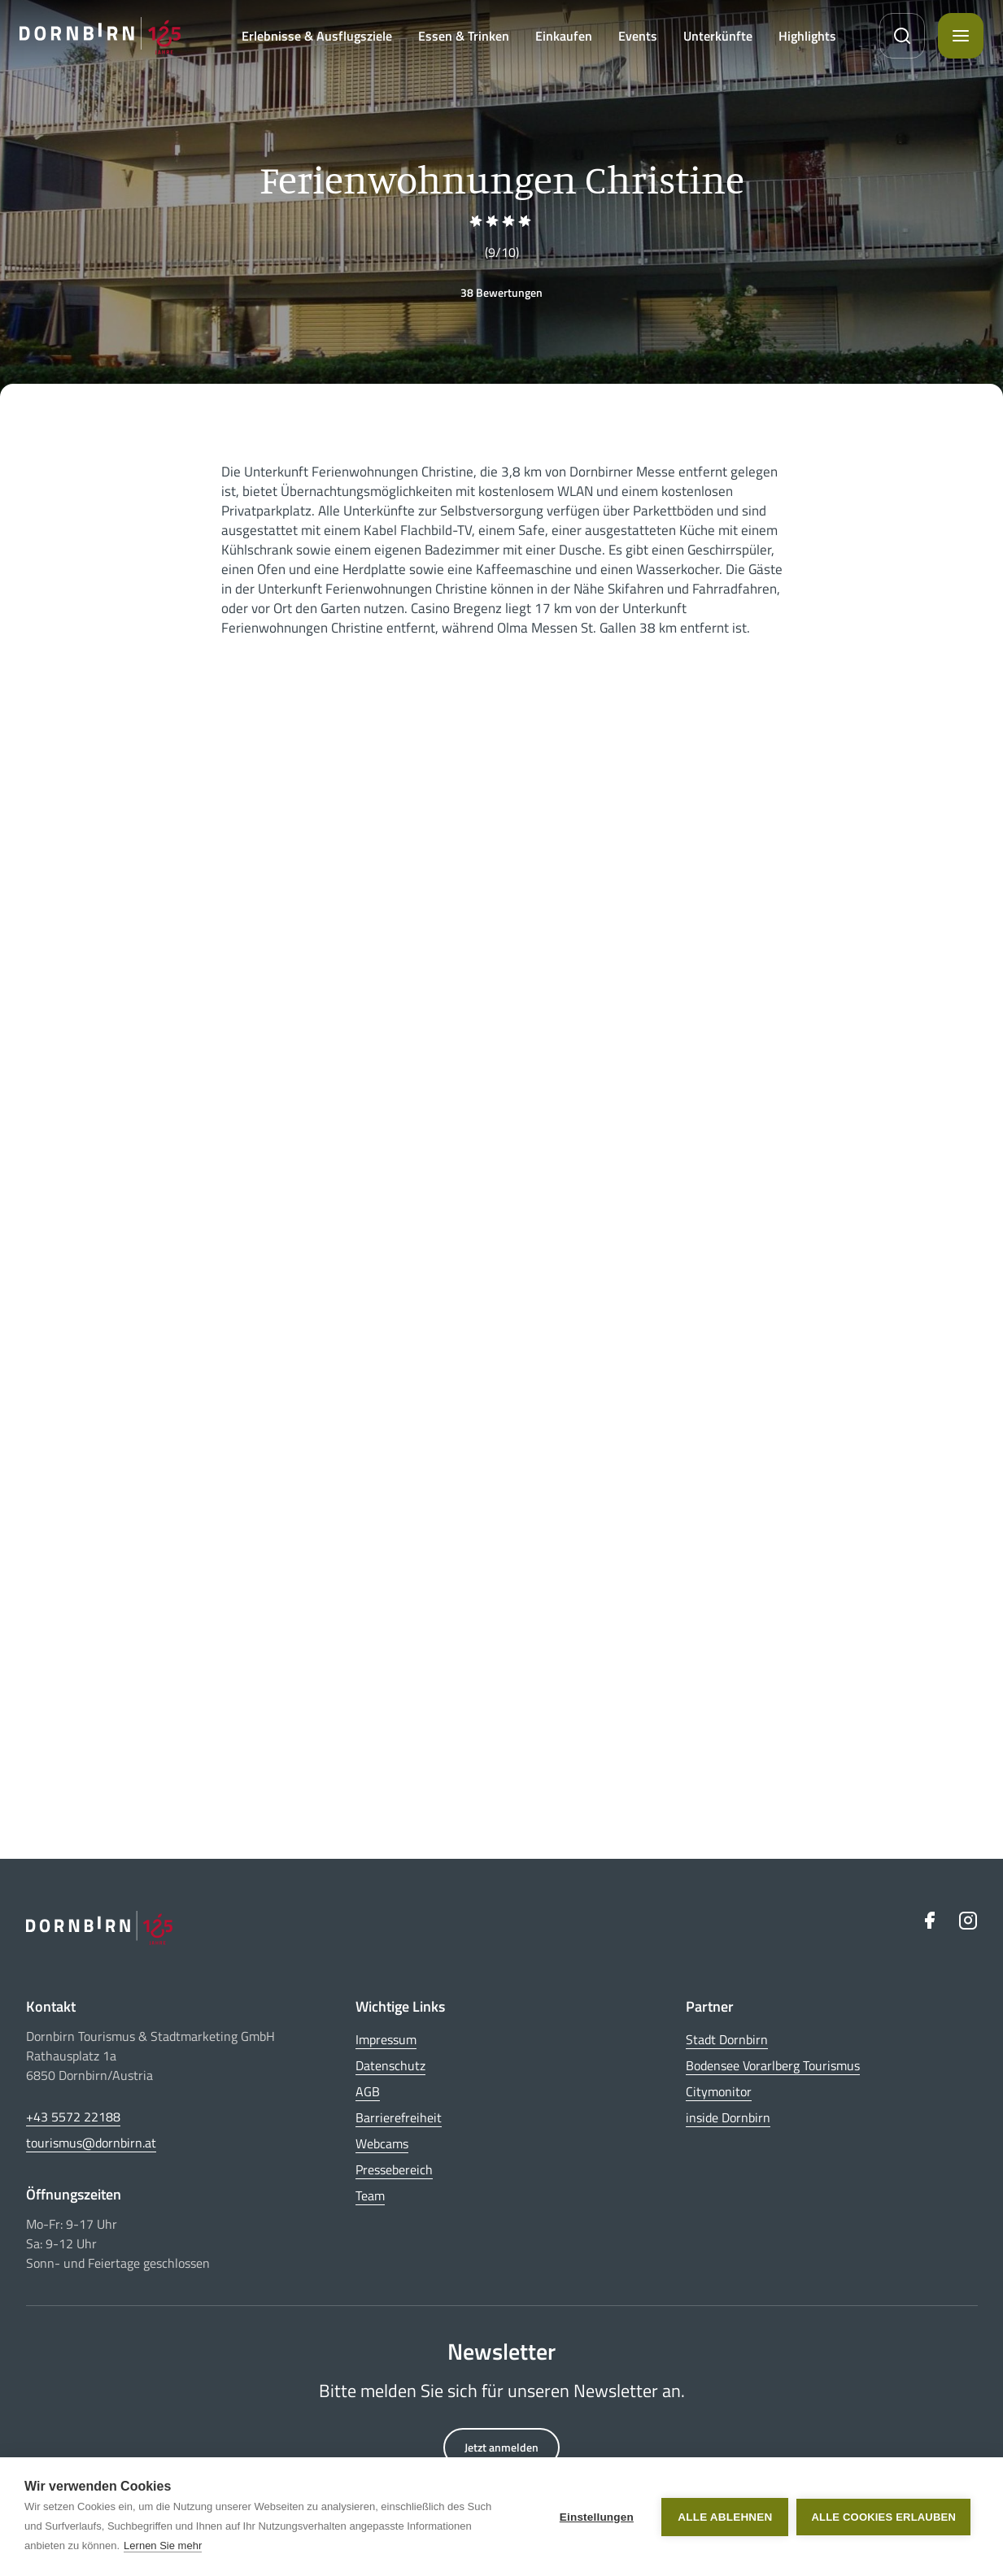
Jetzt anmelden (501, 2447)
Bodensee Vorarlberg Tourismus (773, 2065)
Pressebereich (394, 2169)
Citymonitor (719, 2091)
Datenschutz (390, 2065)
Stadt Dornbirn (727, 2039)
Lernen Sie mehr (163, 2545)
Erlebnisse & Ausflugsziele (317, 36)
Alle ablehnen (725, 2517)
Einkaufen (563, 36)
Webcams (381, 2143)
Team (370, 2195)
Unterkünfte (717, 36)
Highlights (807, 36)
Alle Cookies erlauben (883, 2517)
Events (637, 36)
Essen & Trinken (463, 36)
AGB (367, 2091)
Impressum (385, 2039)
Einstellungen (597, 2517)
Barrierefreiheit (398, 2117)
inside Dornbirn (728, 2117)
